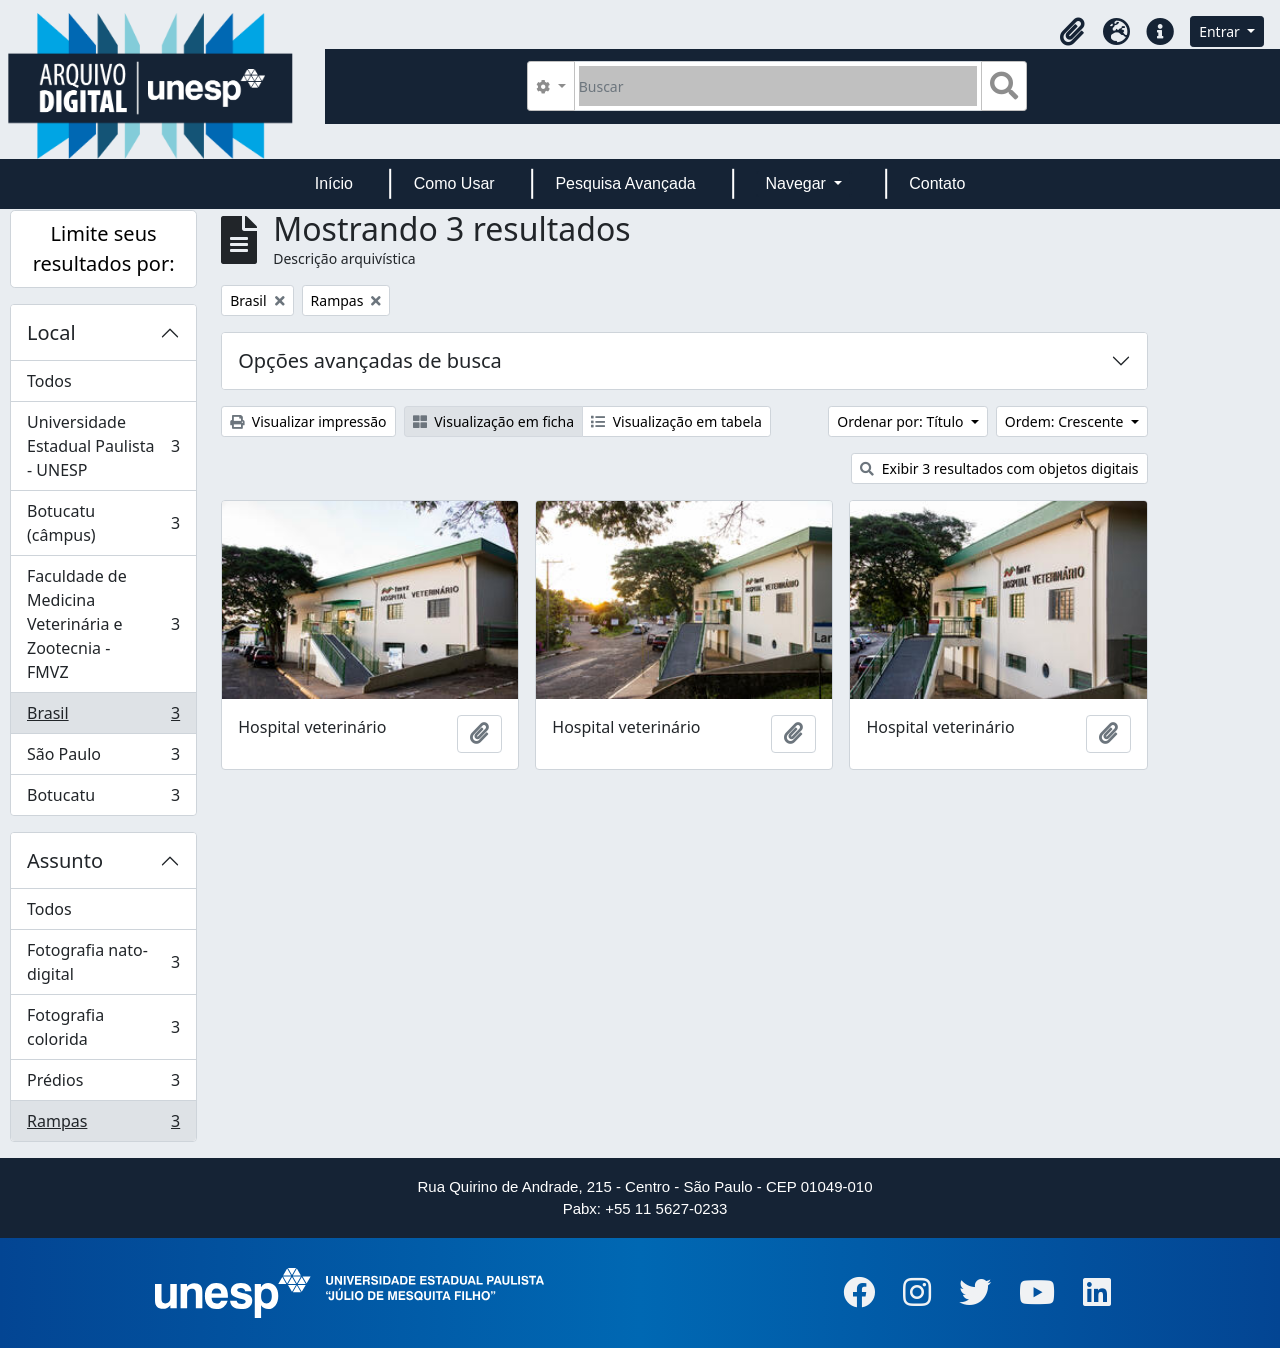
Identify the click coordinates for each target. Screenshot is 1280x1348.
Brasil (103, 717)
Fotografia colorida (103, 1027)
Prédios (103, 1084)
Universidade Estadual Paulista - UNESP (103, 446)
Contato (937, 183)
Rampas (103, 1125)
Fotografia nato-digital (103, 962)
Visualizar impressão (308, 421)
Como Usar (454, 183)
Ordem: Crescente (1066, 421)
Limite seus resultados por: (104, 248)
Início (334, 183)
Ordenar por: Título (902, 421)
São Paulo (103, 758)
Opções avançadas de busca (370, 360)
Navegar (797, 183)
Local (51, 332)
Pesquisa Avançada (625, 183)
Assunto (65, 860)
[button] (1072, 32)
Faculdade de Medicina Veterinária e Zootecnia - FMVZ (103, 624)
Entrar (1221, 31)
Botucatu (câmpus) (103, 523)
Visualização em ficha (494, 421)
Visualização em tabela (676, 421)
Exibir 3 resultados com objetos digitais (999, 468)
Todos (49, 381)
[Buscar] (778, 86)
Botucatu (103, 799)
